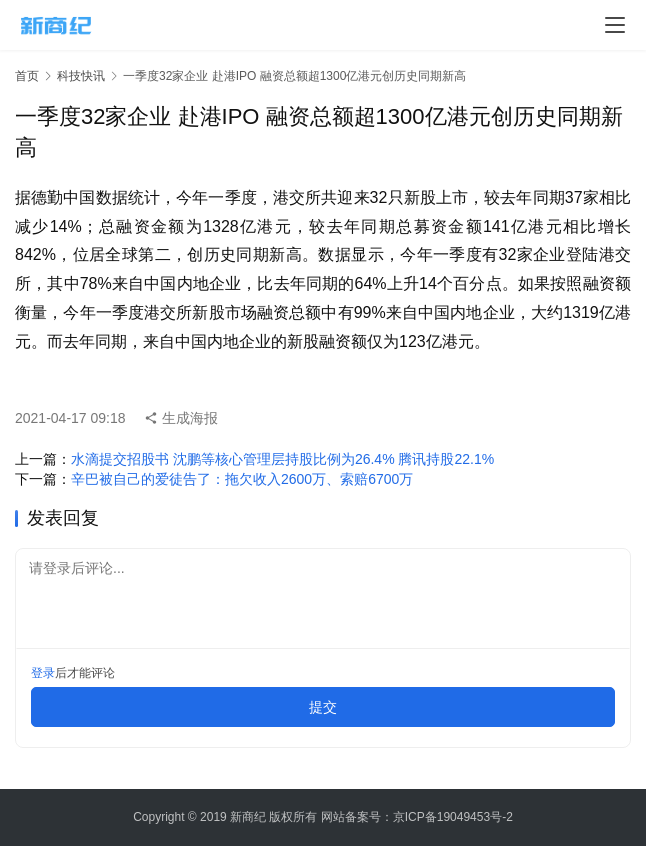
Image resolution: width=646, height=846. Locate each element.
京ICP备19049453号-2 (453, 817)
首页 (27, 76)
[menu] (615, 25)
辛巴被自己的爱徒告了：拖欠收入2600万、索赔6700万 (242, 479)
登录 (43, 673)
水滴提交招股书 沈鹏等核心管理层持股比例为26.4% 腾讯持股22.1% (282, 459)
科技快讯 (81, 76)
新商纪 (248, 817)
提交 (323, 707)
